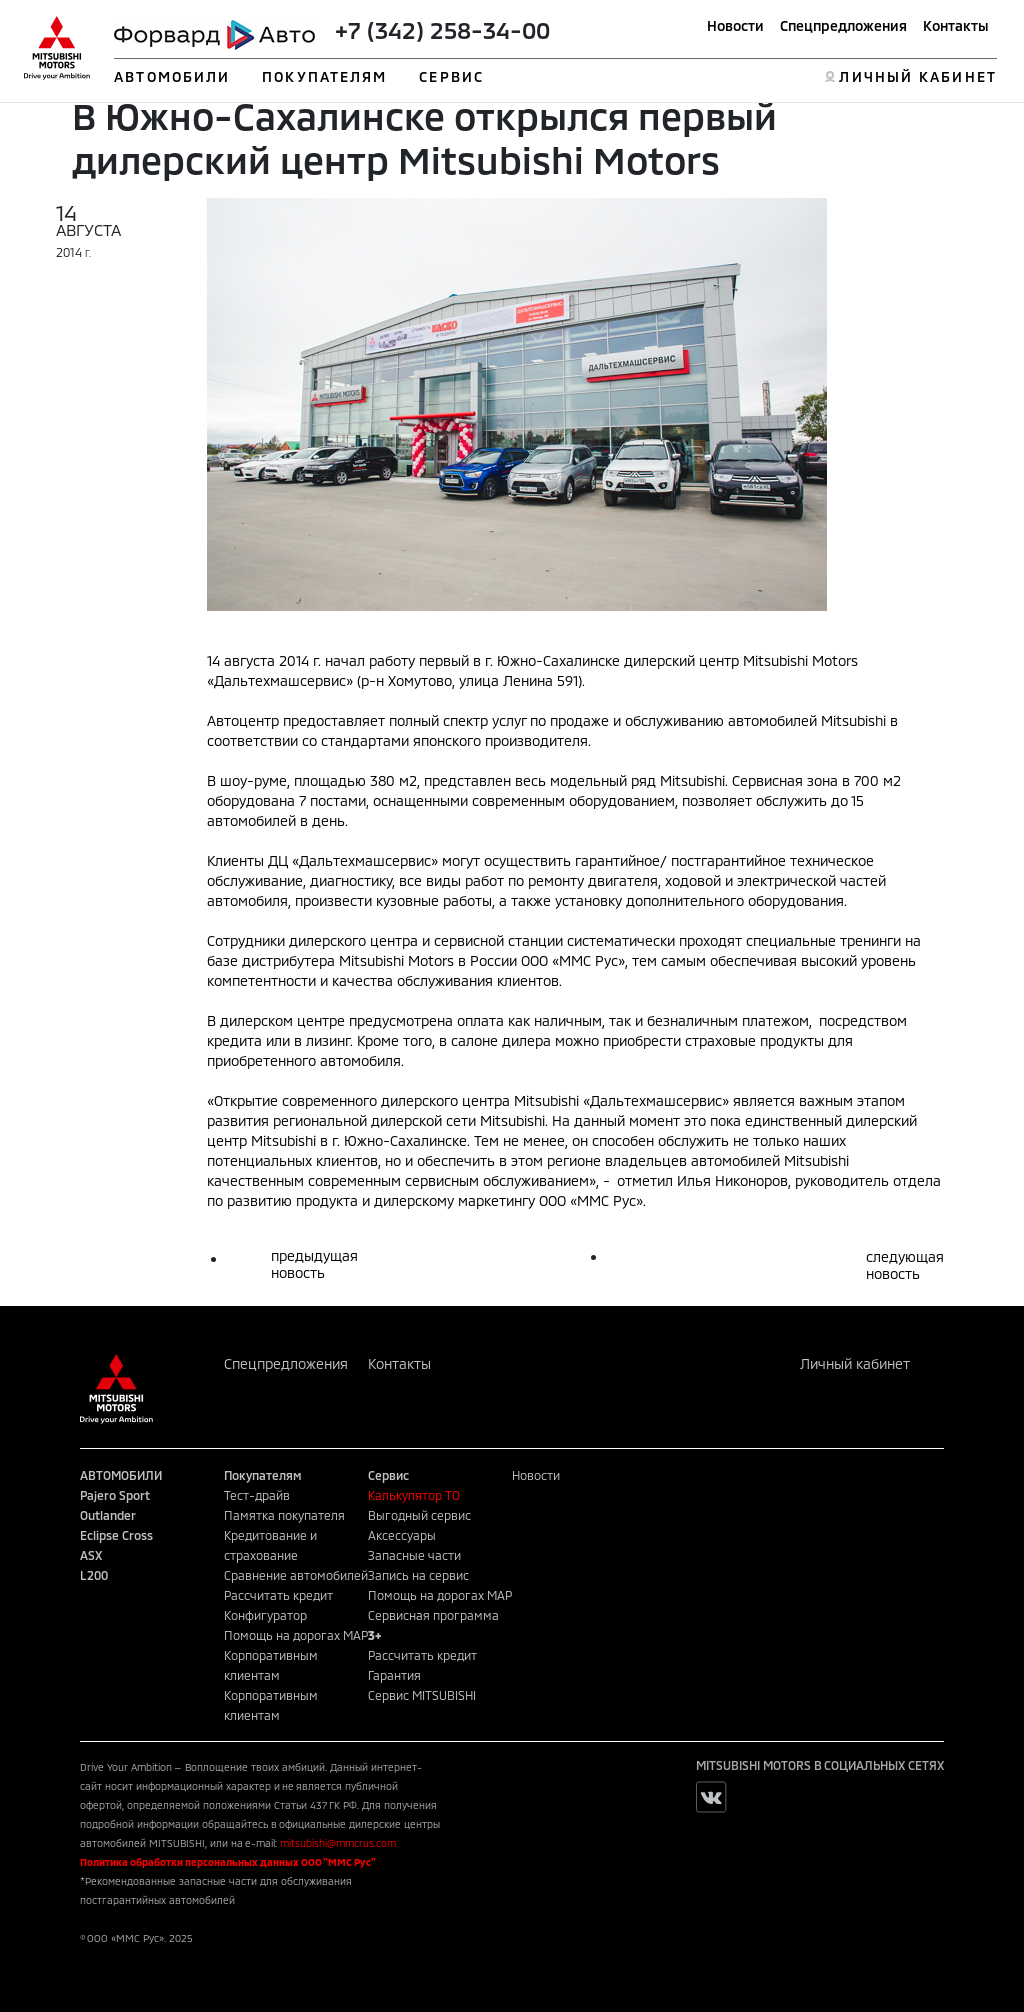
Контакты (956, 25)
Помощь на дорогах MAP (296, 1635)
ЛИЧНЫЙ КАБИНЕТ (917, 76)
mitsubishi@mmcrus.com (338, 1843)
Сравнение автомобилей (296, 1575)
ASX (91, 1555)
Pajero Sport (115, 1495)
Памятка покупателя (284, 1515)
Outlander (108, 1515)
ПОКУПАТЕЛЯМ (324, 76)
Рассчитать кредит (278, 1595)
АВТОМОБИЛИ (172, 76)
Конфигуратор (265, 1615)
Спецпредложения (843, 25)
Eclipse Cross (116, 1535)
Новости (735, 25)
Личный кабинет (855, 1363)
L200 (94, 1575)
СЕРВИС (451, 76)
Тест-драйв (257, 1495)
